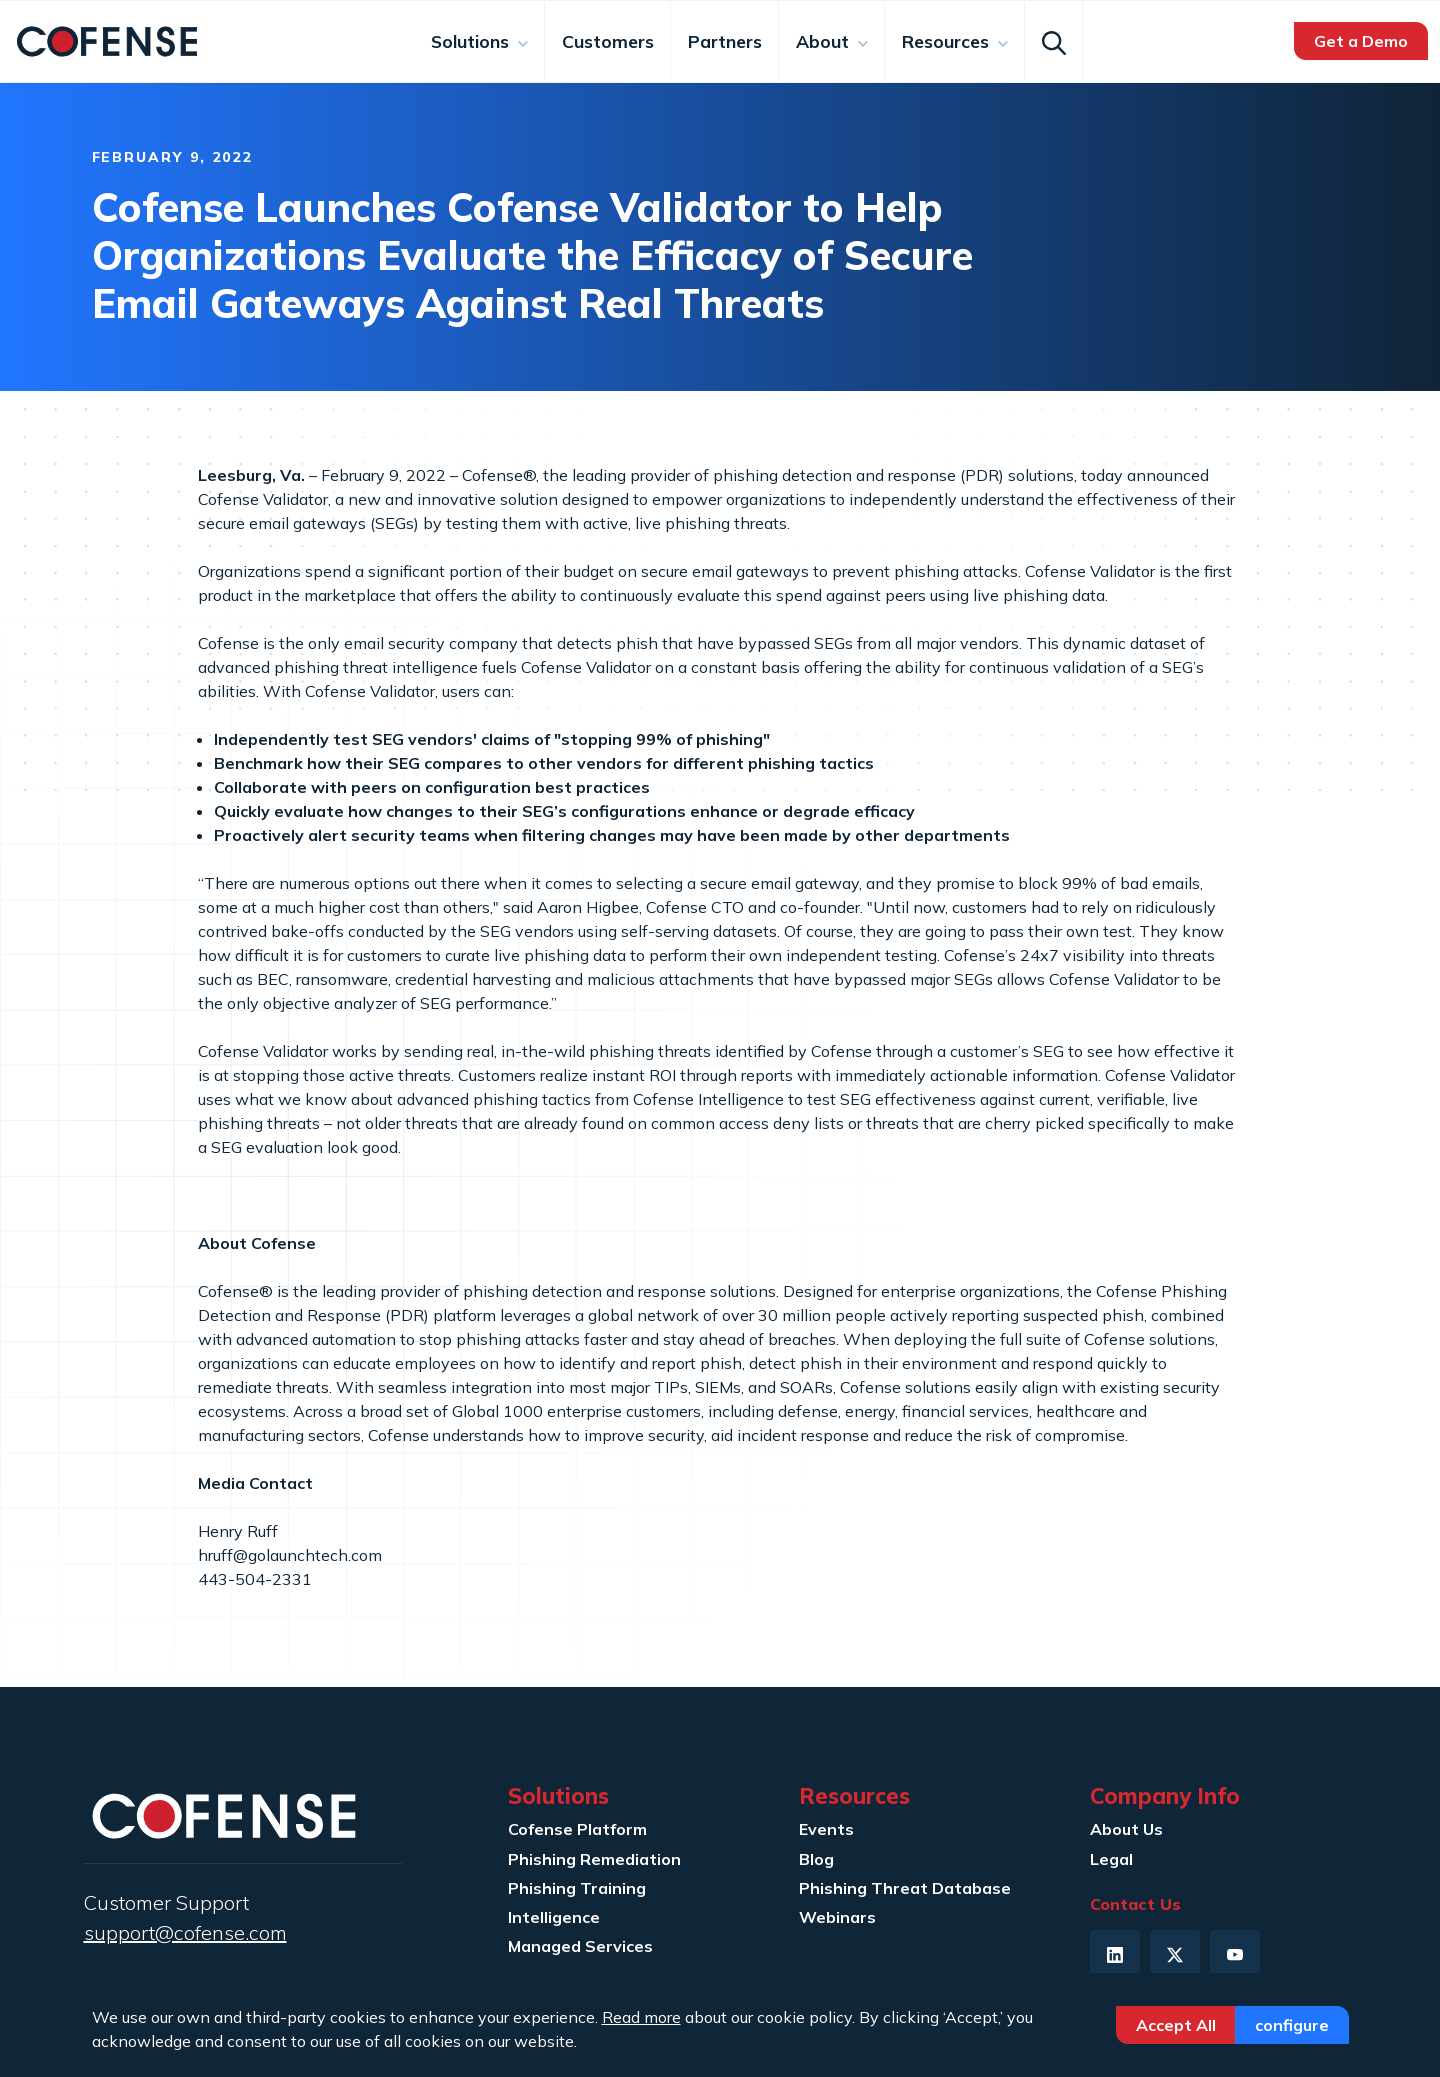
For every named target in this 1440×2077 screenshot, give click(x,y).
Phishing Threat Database (905, 1888)
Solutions (472, 41)
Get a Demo (1361, 41)
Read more (641, 2017)
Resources (948, 41)
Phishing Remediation (594, 1859)
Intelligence (554, 1917)
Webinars (837, 1917)
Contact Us (1135, 1904)
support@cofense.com (185, 1932)
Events (826, 1829)
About (825, 41)
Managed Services (580, 1946)
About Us (1126, 1829)
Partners (725, 41)
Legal (1111, 1859)
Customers (608, 41)
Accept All (1176, 2025)
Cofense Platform (577, 1829)
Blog (816, 1859)
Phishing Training (577, 1888)
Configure (1292, 2025)
